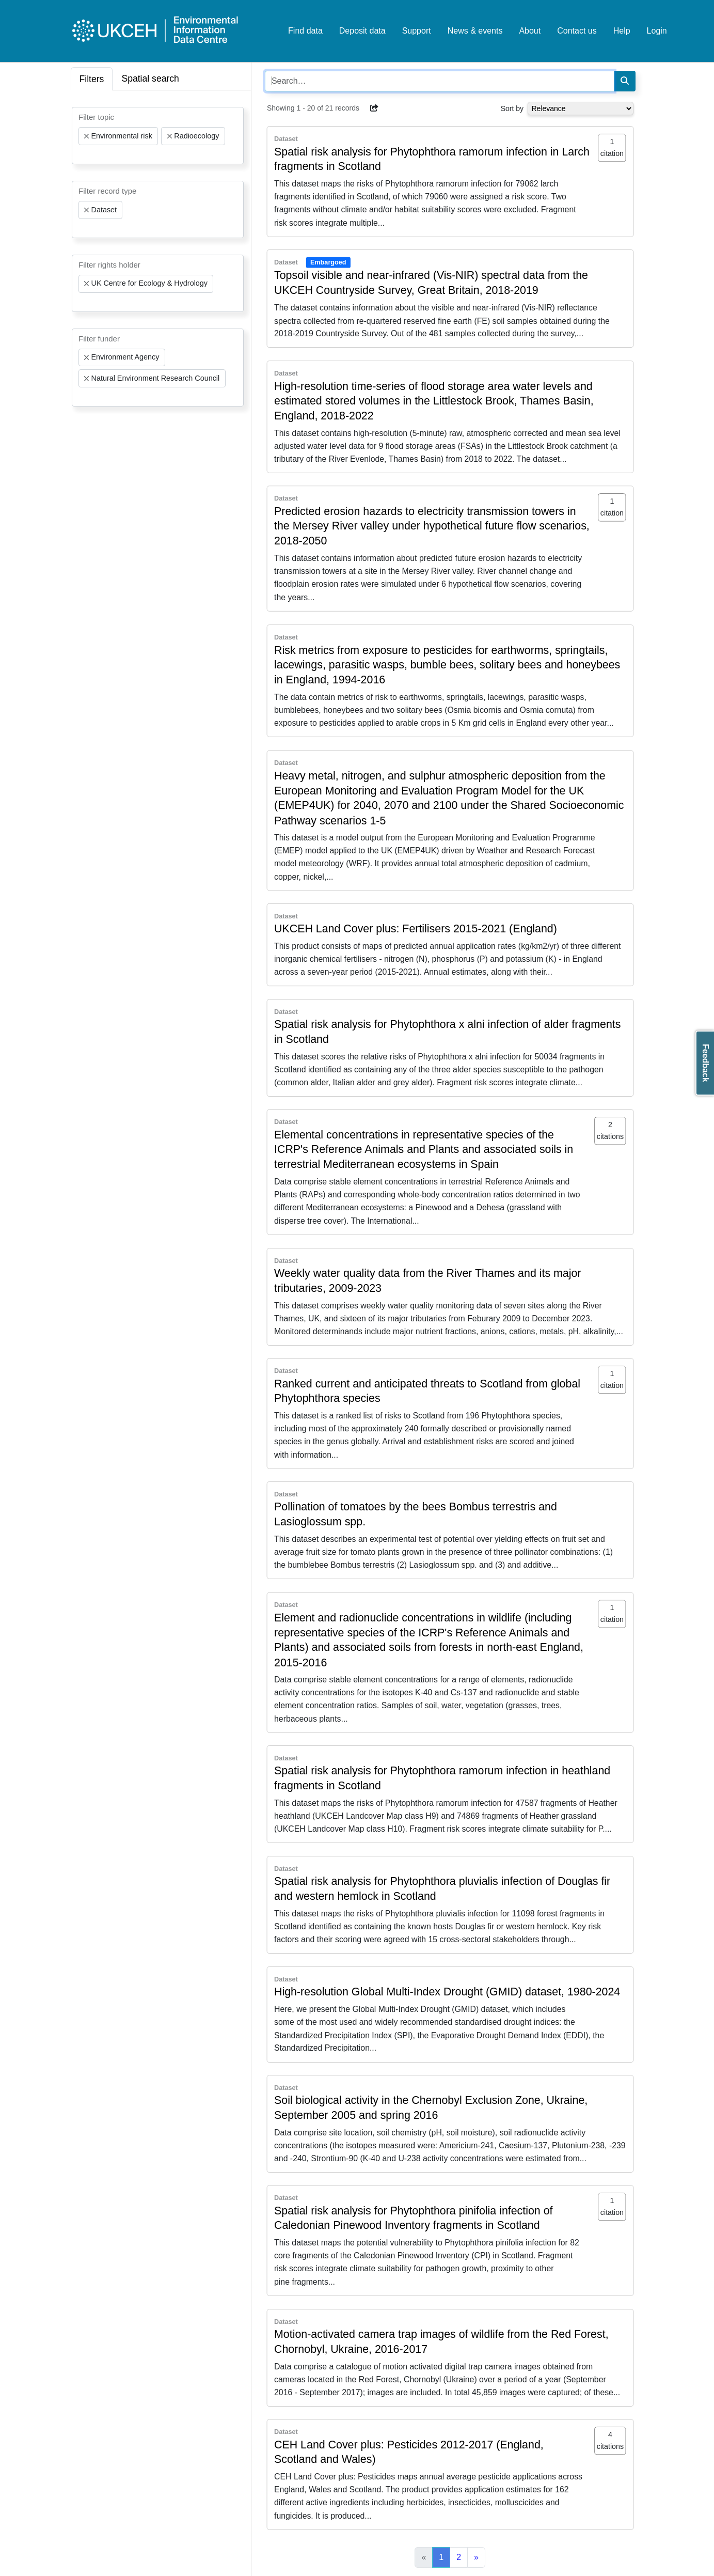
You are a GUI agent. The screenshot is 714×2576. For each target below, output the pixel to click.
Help (621, 30)
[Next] (476, 2557)
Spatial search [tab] (150, 78)
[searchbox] (81, 154)
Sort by (512, 108)
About (530, 30)
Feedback (705, 1063)
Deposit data (362, 30)
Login (657, 30)
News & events (475, 30)
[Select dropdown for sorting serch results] (580, 108)
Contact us (576, 30)
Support (416, 30)
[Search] (625, 81)
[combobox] (158, 135)
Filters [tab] (92, 79)
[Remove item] (86, 136)
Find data (305, 30)
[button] (374, 108)
